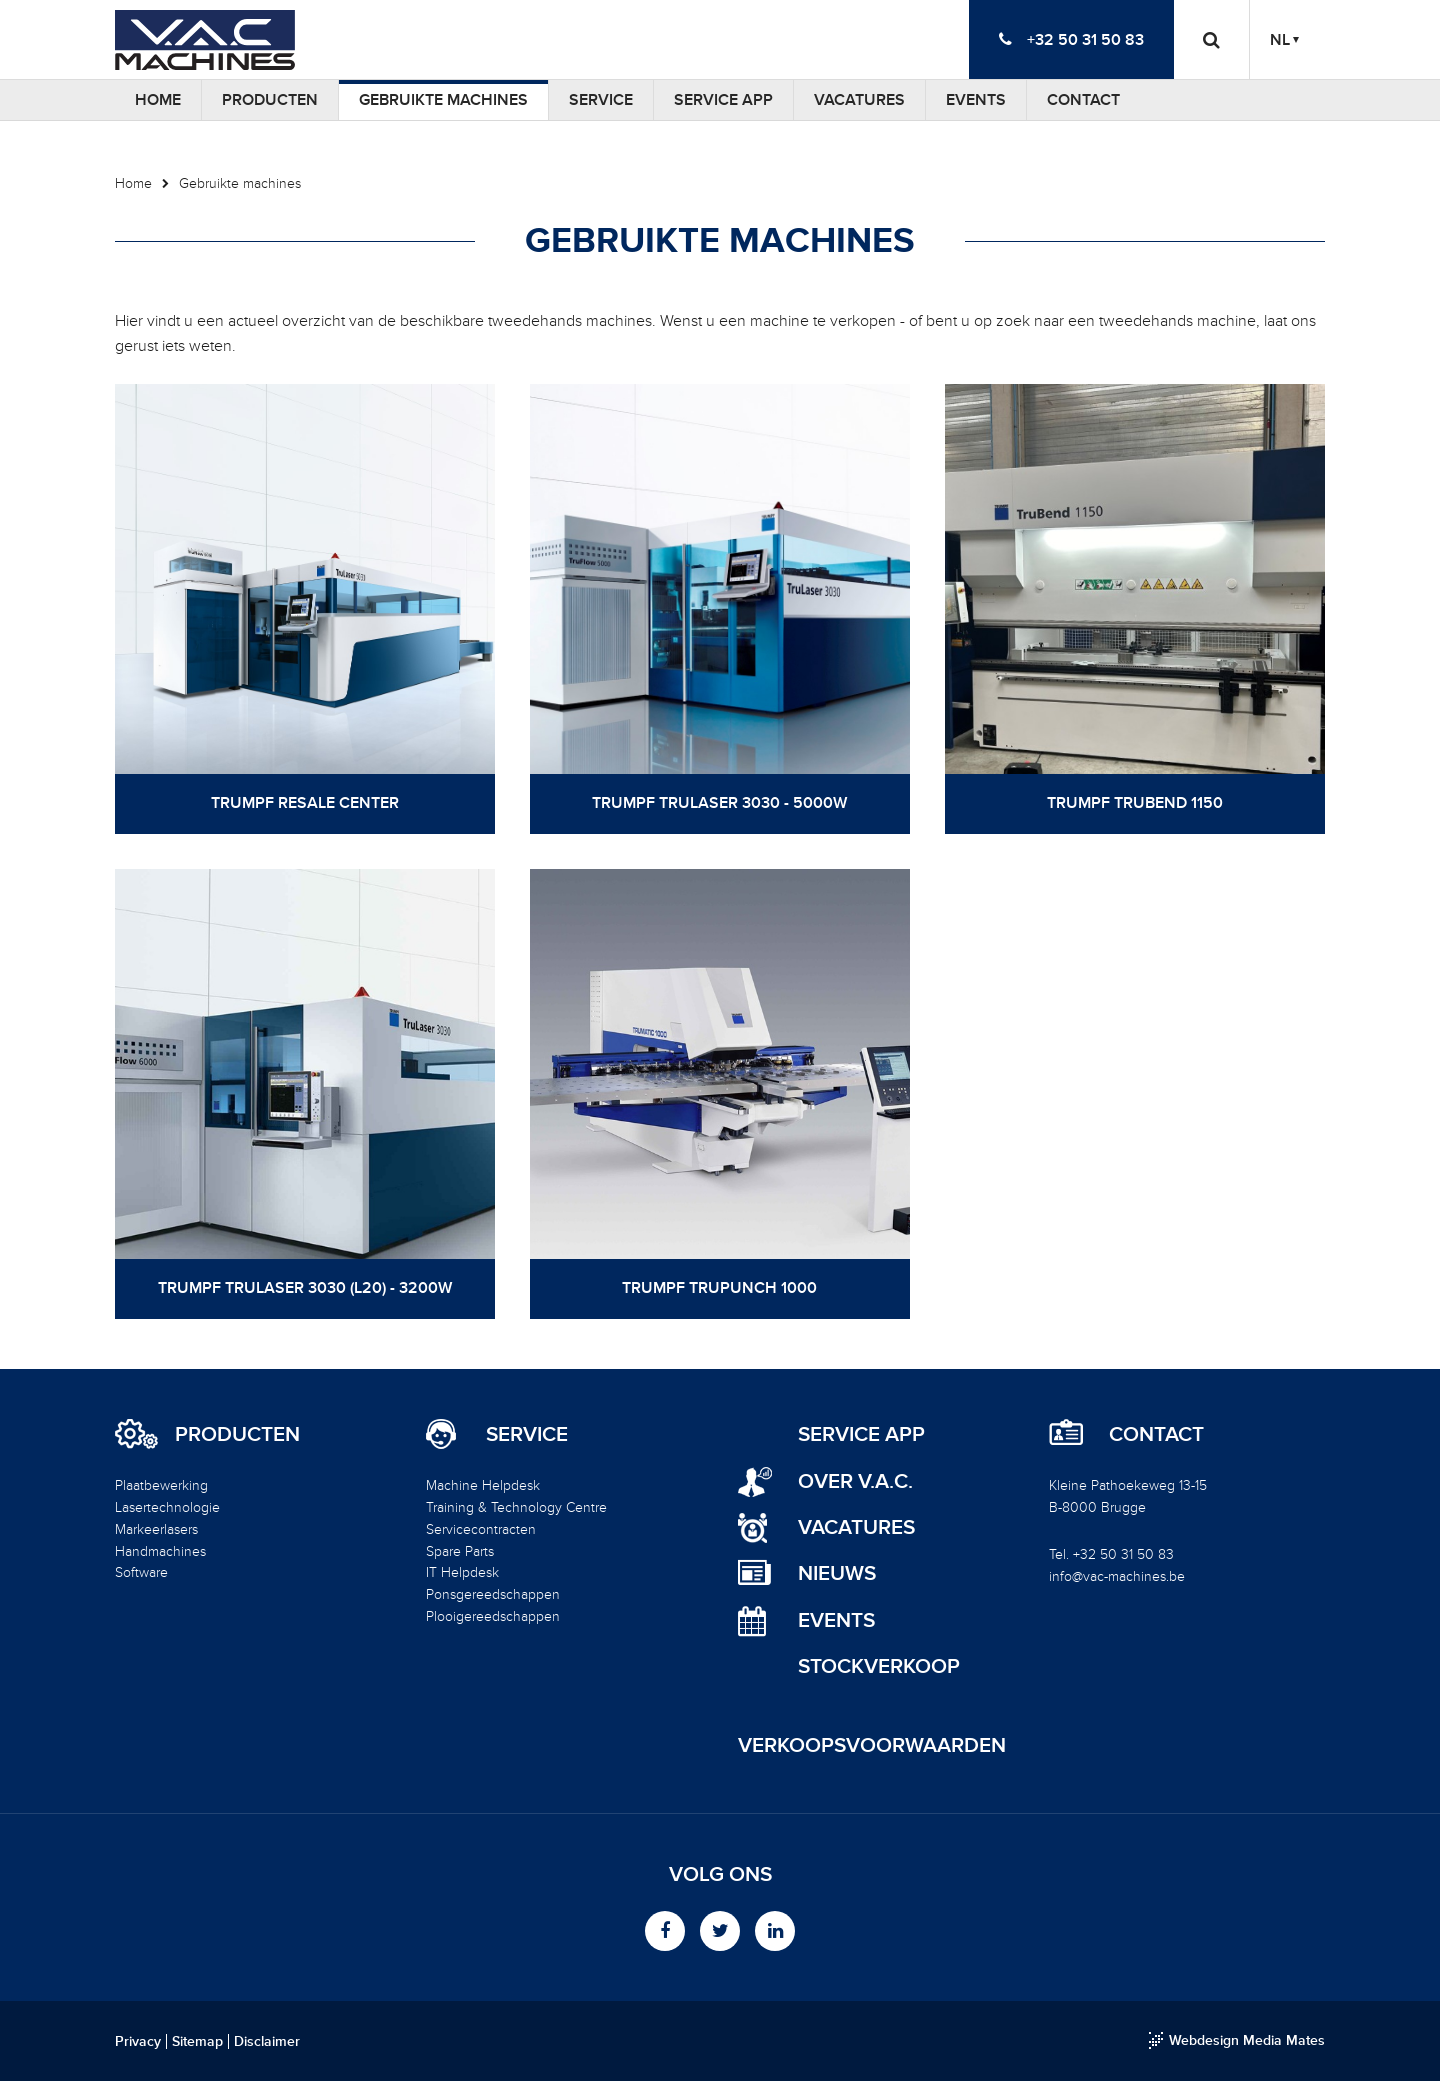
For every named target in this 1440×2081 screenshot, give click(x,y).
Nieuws (837, 1573)
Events (976, 100)
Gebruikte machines (443, 100)
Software (141, 1572)
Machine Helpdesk (483, 1485)
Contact (1083, 100)
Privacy (138, 2042)
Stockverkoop (879, 1666)
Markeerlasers (156, 1529)
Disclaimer (267, 2042)
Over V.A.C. (855, 1481)
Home (158, 100)
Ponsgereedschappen (493, 1594)
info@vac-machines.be (1117, 1576)
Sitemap (197, 2042)
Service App (723, 100)
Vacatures (859, 100)
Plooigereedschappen (493, 1616)
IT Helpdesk (462, 1572)
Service (601, 100)
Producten (270, 100)
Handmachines (160, 1551)
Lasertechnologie (167, 1507)
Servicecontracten (481, 1529)
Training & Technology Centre (516, 1507)
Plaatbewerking (161, 1485)
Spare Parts (460, 1551)
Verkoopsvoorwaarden (872, 1745)
